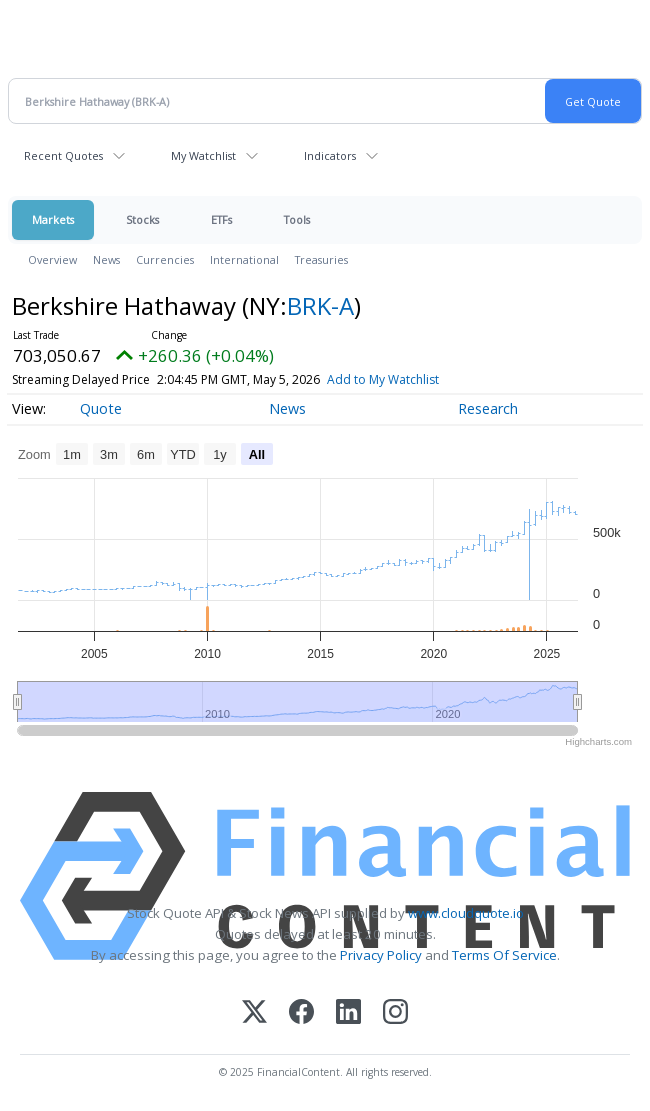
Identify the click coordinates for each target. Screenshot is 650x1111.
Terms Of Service (504, 955)
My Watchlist (203, 155)
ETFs (221, 219)
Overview (52, 259)
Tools (297, 219)
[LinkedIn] (348, 1013)
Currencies (165, 259)
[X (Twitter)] (254, 1013)
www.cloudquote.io (466, 913)
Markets (53, 219)
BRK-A (320, 305)
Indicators (330, 155)
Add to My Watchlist (383, 379)
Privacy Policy (381, 955)
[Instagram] (395, 1013)
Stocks (142, 219)
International (244, 259)
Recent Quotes (63, 155)
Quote (101, 408)
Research (488, 408)
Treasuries (321, 259)
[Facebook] (301, 1013)
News (106, 259)
